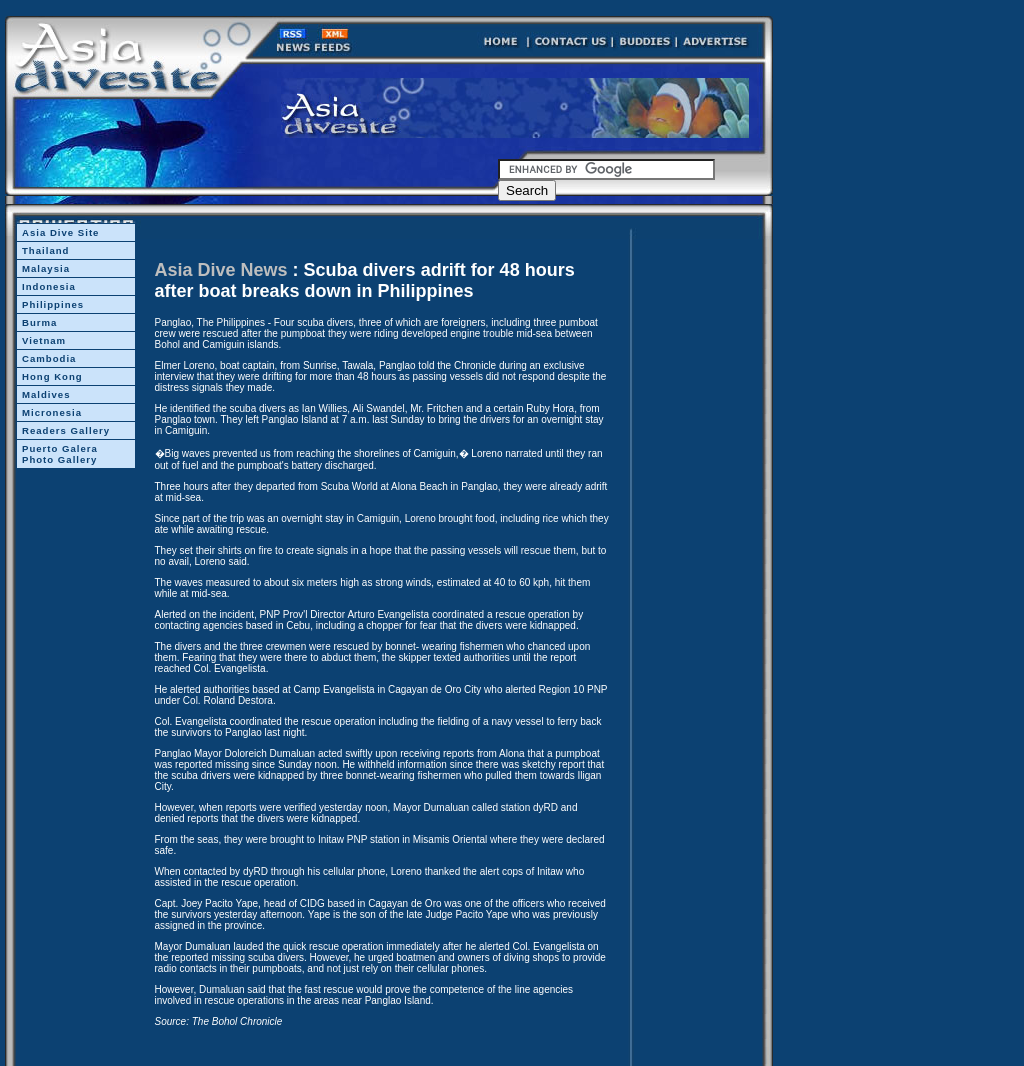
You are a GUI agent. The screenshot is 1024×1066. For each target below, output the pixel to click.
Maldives (46, 394)
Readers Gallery (66, 430)
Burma (39, 322)
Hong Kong (52, 376)
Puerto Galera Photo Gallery (60, 454)
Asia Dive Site (60, 232)
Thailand (45, 250)
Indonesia (49, 286)
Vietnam (44, 340)
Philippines (53, 304)
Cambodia (49, 358)
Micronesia (52, 412)
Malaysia (46, 268)
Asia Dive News (221, 270)
